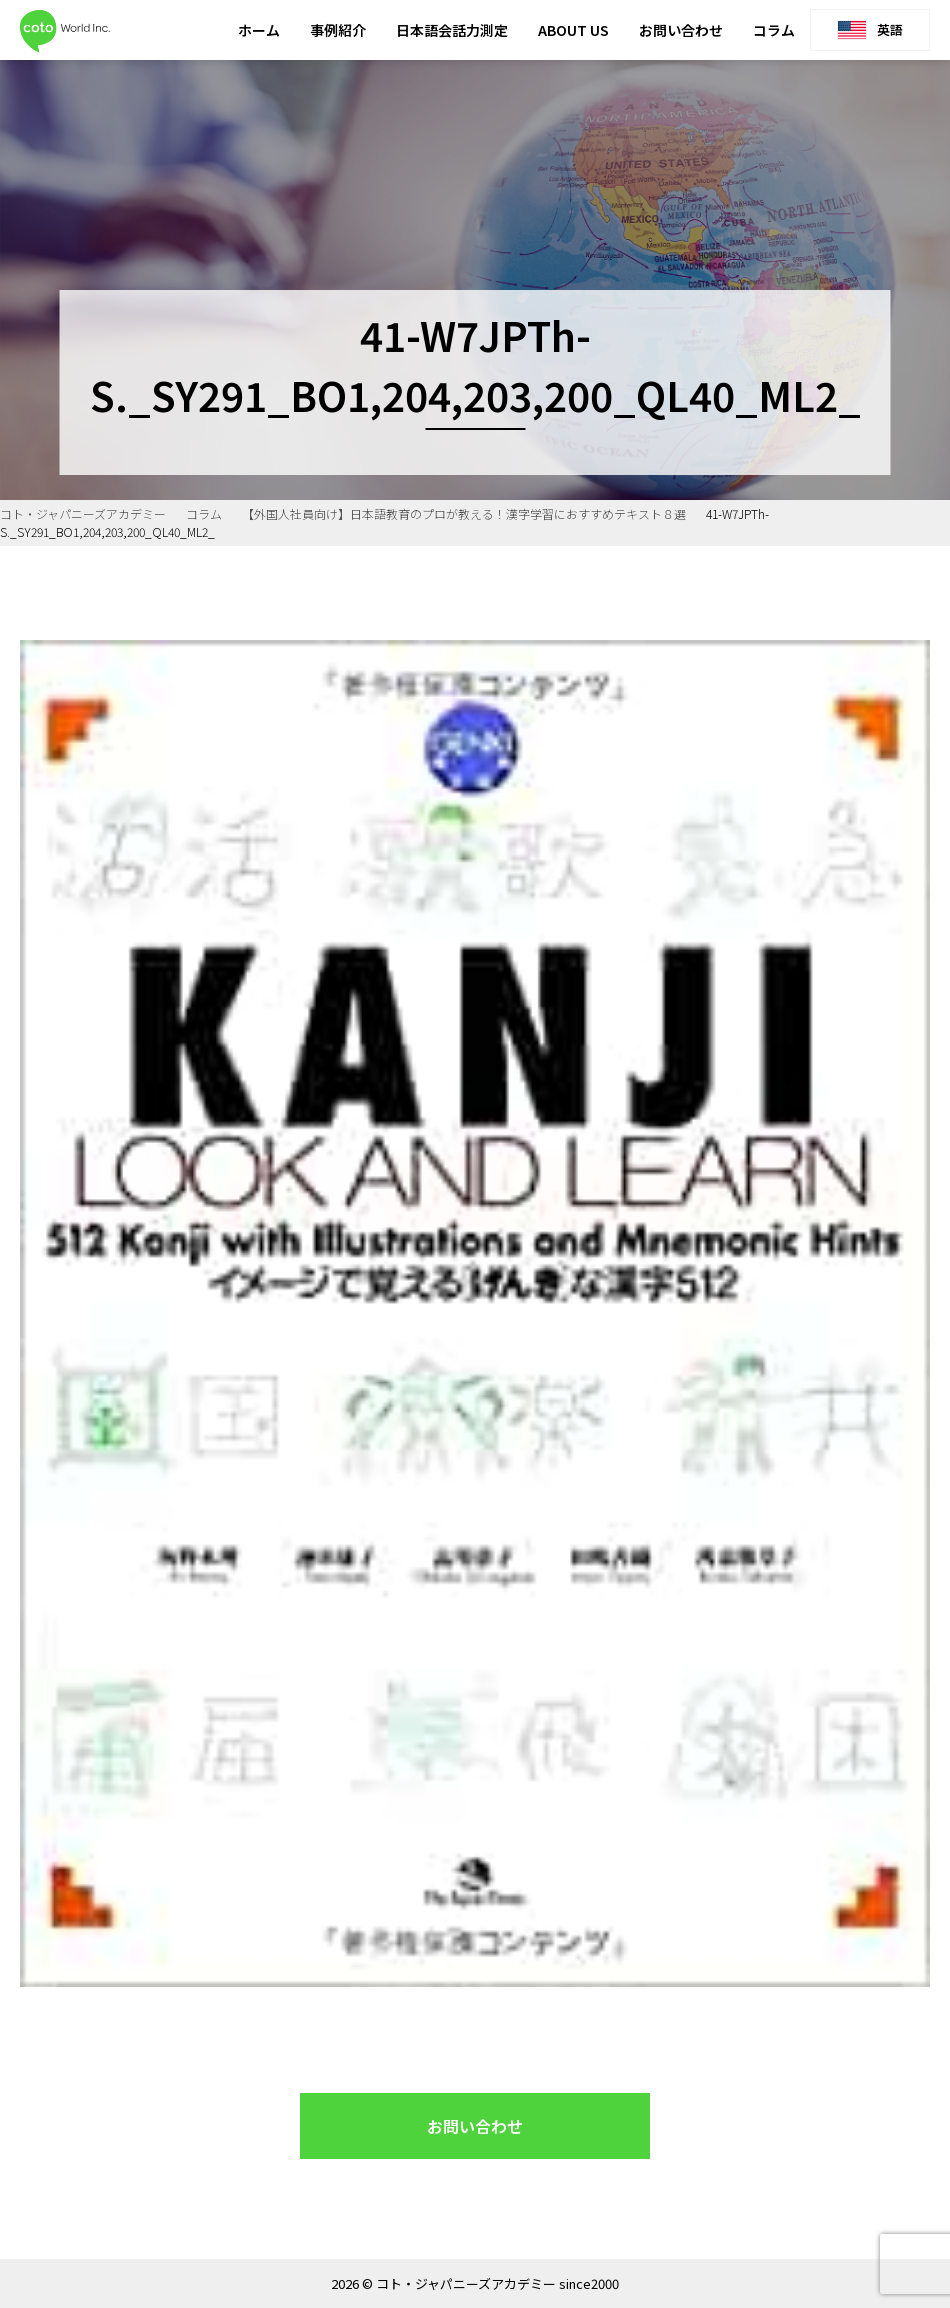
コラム (774, 30)
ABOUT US (573, 30)
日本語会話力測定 (452, 30)
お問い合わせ (681, 30)
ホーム (259, 30)
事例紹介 (338, 30)
